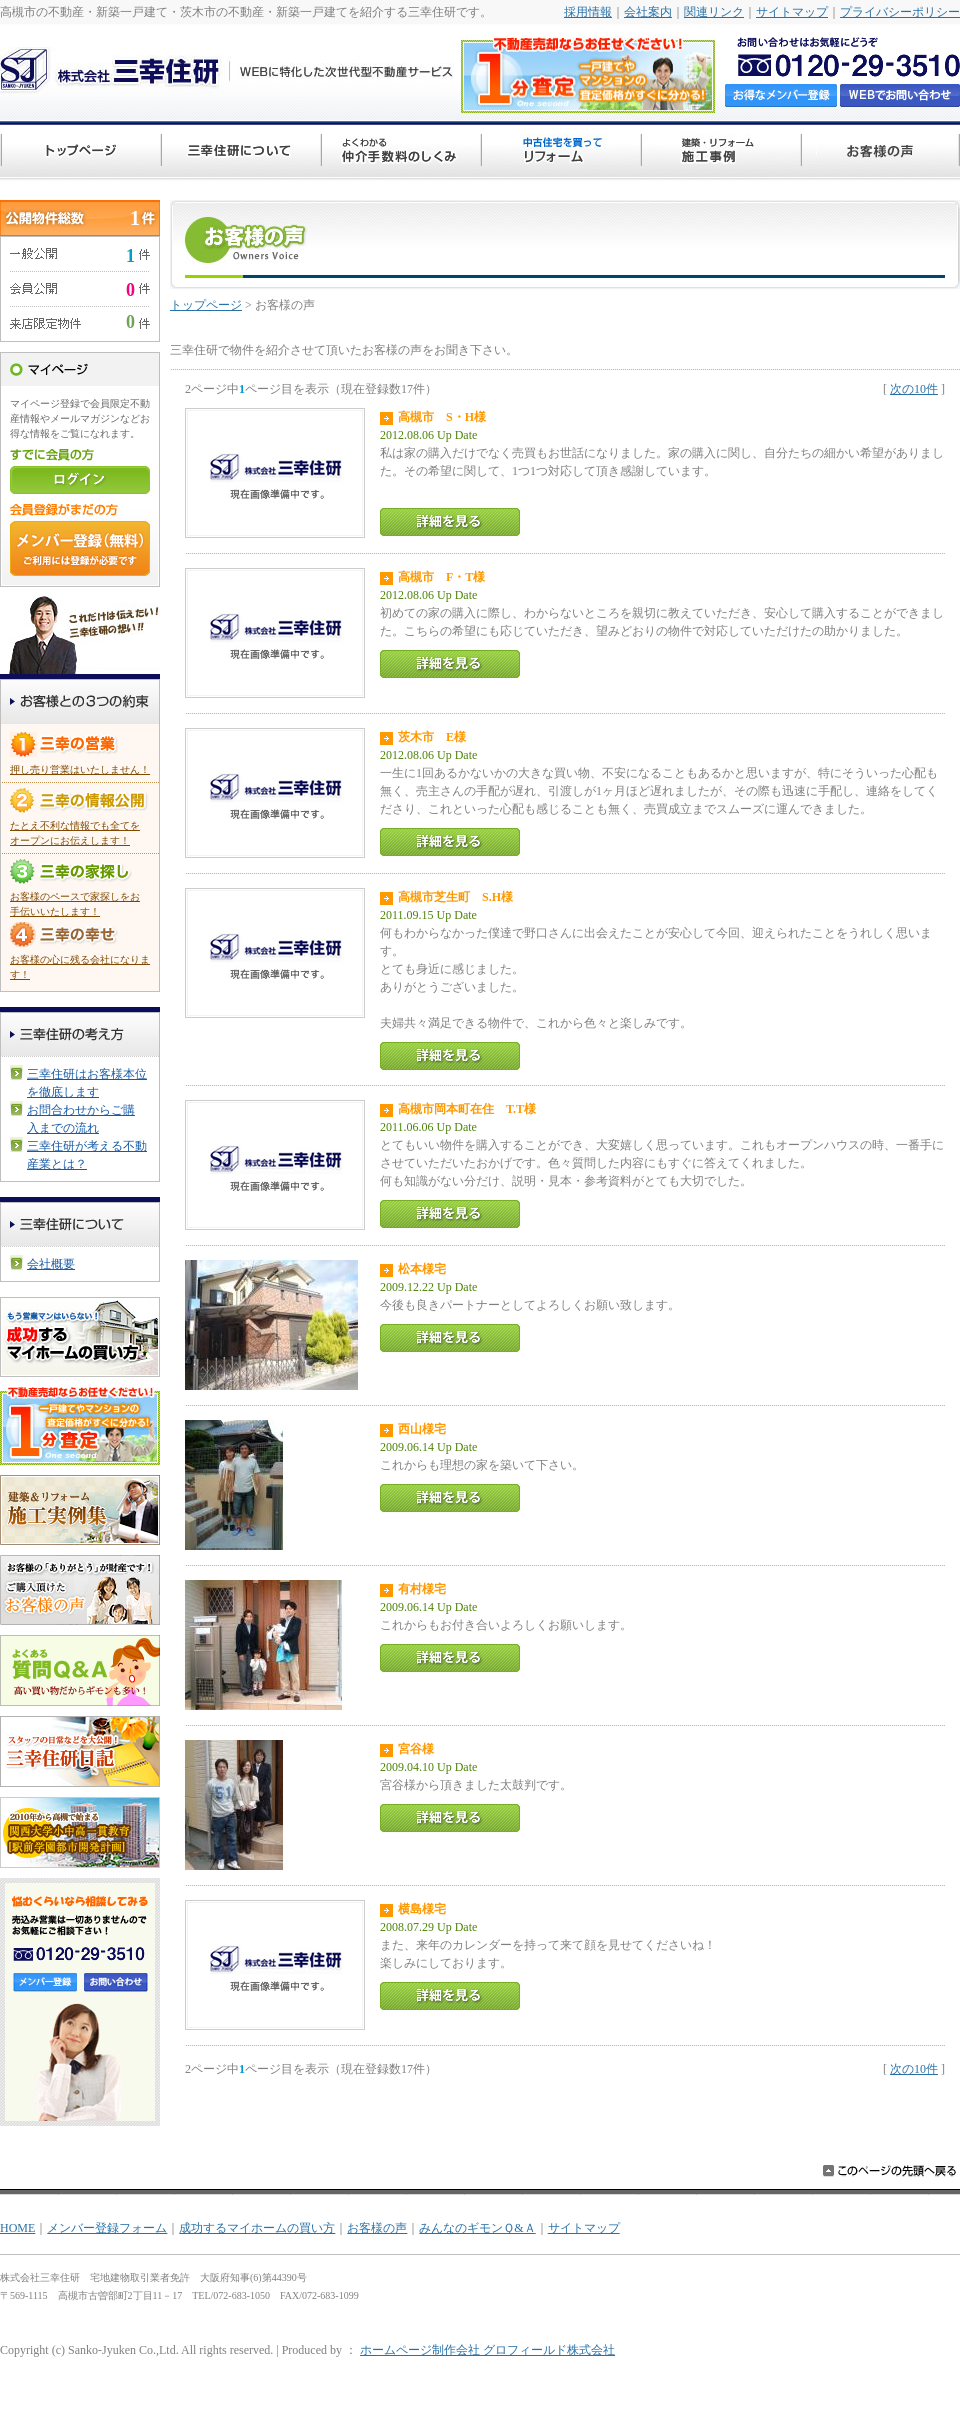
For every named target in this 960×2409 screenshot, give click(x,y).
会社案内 (648, 12)
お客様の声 (377, 2228)
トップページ (206, 305)
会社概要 (51, 1264)
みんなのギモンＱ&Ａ (477, 2228)
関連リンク (714, 12)
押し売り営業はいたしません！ (80, 769)
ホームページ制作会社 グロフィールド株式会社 (487, 2350)
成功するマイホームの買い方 (257, 2228)
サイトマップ (792, 12)
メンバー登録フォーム (107, 2228)
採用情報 (588, 12)
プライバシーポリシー (900, 12)
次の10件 (914, 389)
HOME (17, 2228)
